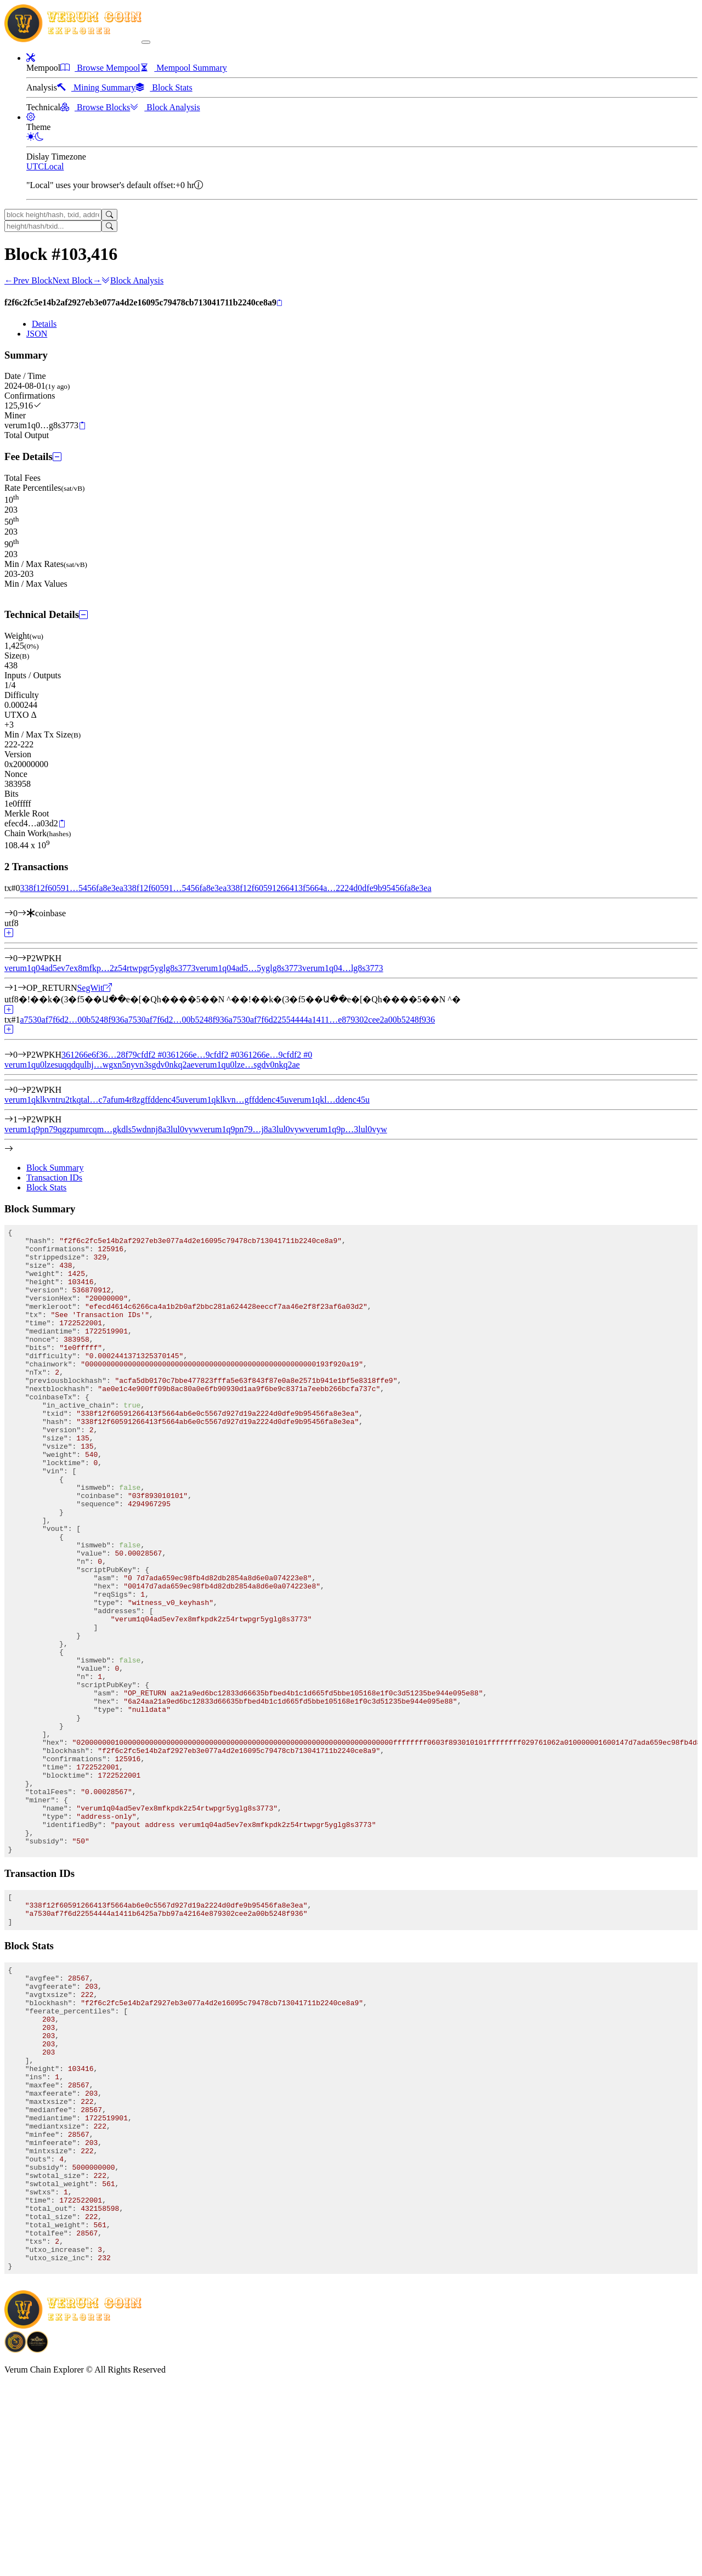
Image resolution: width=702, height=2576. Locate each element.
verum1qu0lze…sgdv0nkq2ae (247, 1064)
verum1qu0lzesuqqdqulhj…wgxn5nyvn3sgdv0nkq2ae (99, 1064)
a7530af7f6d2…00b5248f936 (72, 1019)
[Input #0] (22, 913)
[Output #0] (22, 958)
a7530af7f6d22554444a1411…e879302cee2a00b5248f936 (332, 1019)
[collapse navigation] (145, 42)
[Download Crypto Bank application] (37, 2541)
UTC (35, 166)
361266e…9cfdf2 (203, 1054)
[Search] (109, 214)
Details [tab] (44, 323)
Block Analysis (132, 280)
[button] (30, 58)
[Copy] (279, 303)
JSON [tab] (36, 333)
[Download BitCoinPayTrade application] (15, 2541)
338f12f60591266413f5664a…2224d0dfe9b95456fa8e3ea (329, 888)
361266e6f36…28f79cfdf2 (114, 1054)
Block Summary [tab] (54, 1167)
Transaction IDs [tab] (54, 1177)
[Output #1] (22, 987)
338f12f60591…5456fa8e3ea (71, 888)
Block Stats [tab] (46, 1187)
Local (54, 166)
